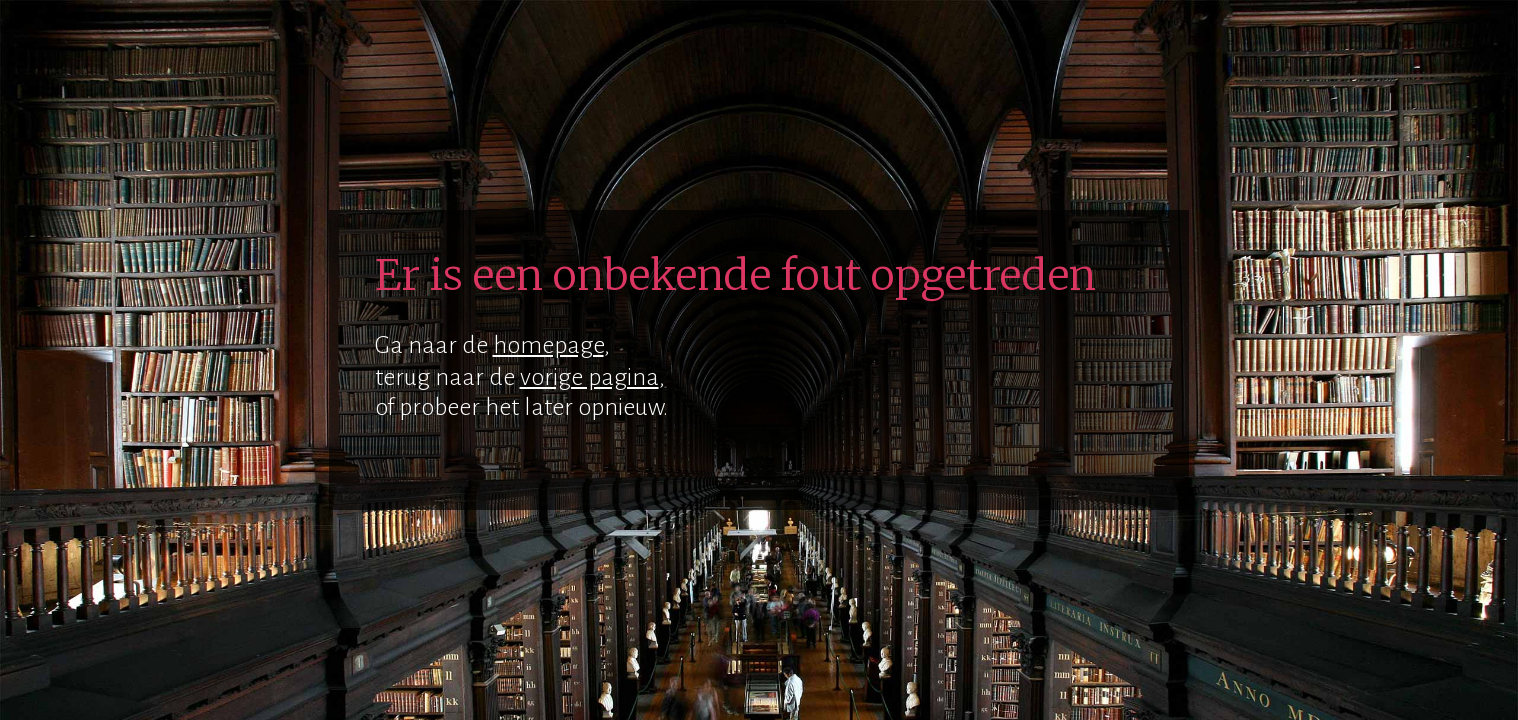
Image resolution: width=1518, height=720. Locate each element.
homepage (548, 345)
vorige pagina (589, 377)
